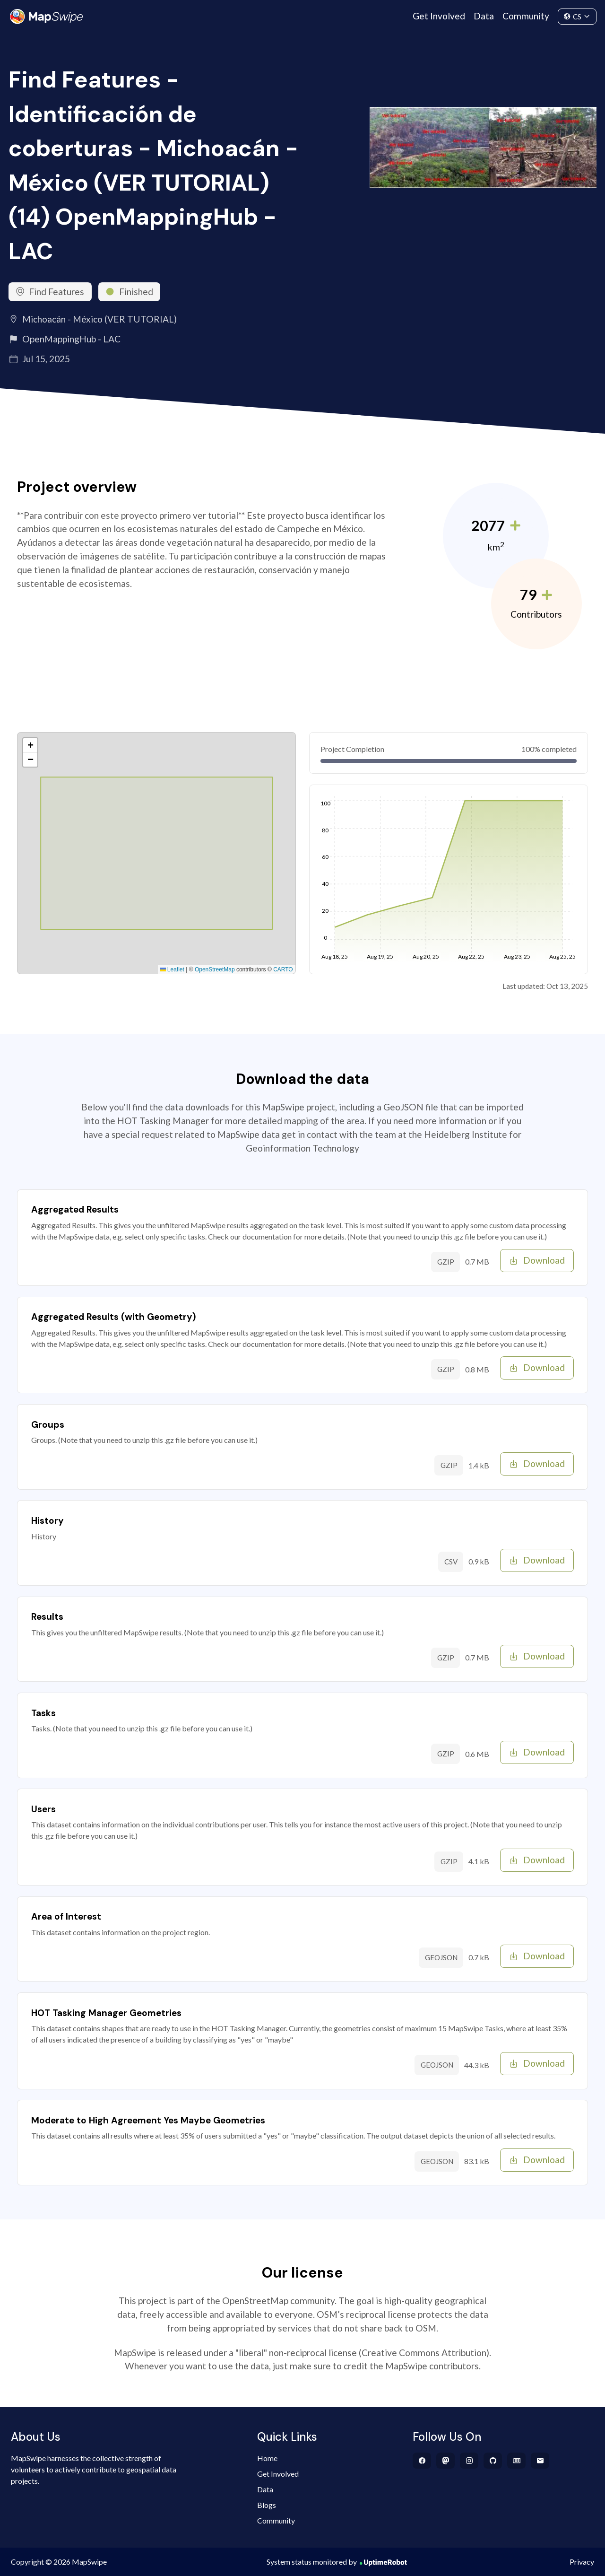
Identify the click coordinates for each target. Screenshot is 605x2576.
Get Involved (439, 15)
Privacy (582, 2561)
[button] (30, 745)
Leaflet (172, 969)
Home (267, 2458)
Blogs (266, 2504)
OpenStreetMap (215, 969)
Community (525, 15)
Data (484, 15)
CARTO (283, 969)
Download (537, 1260)
